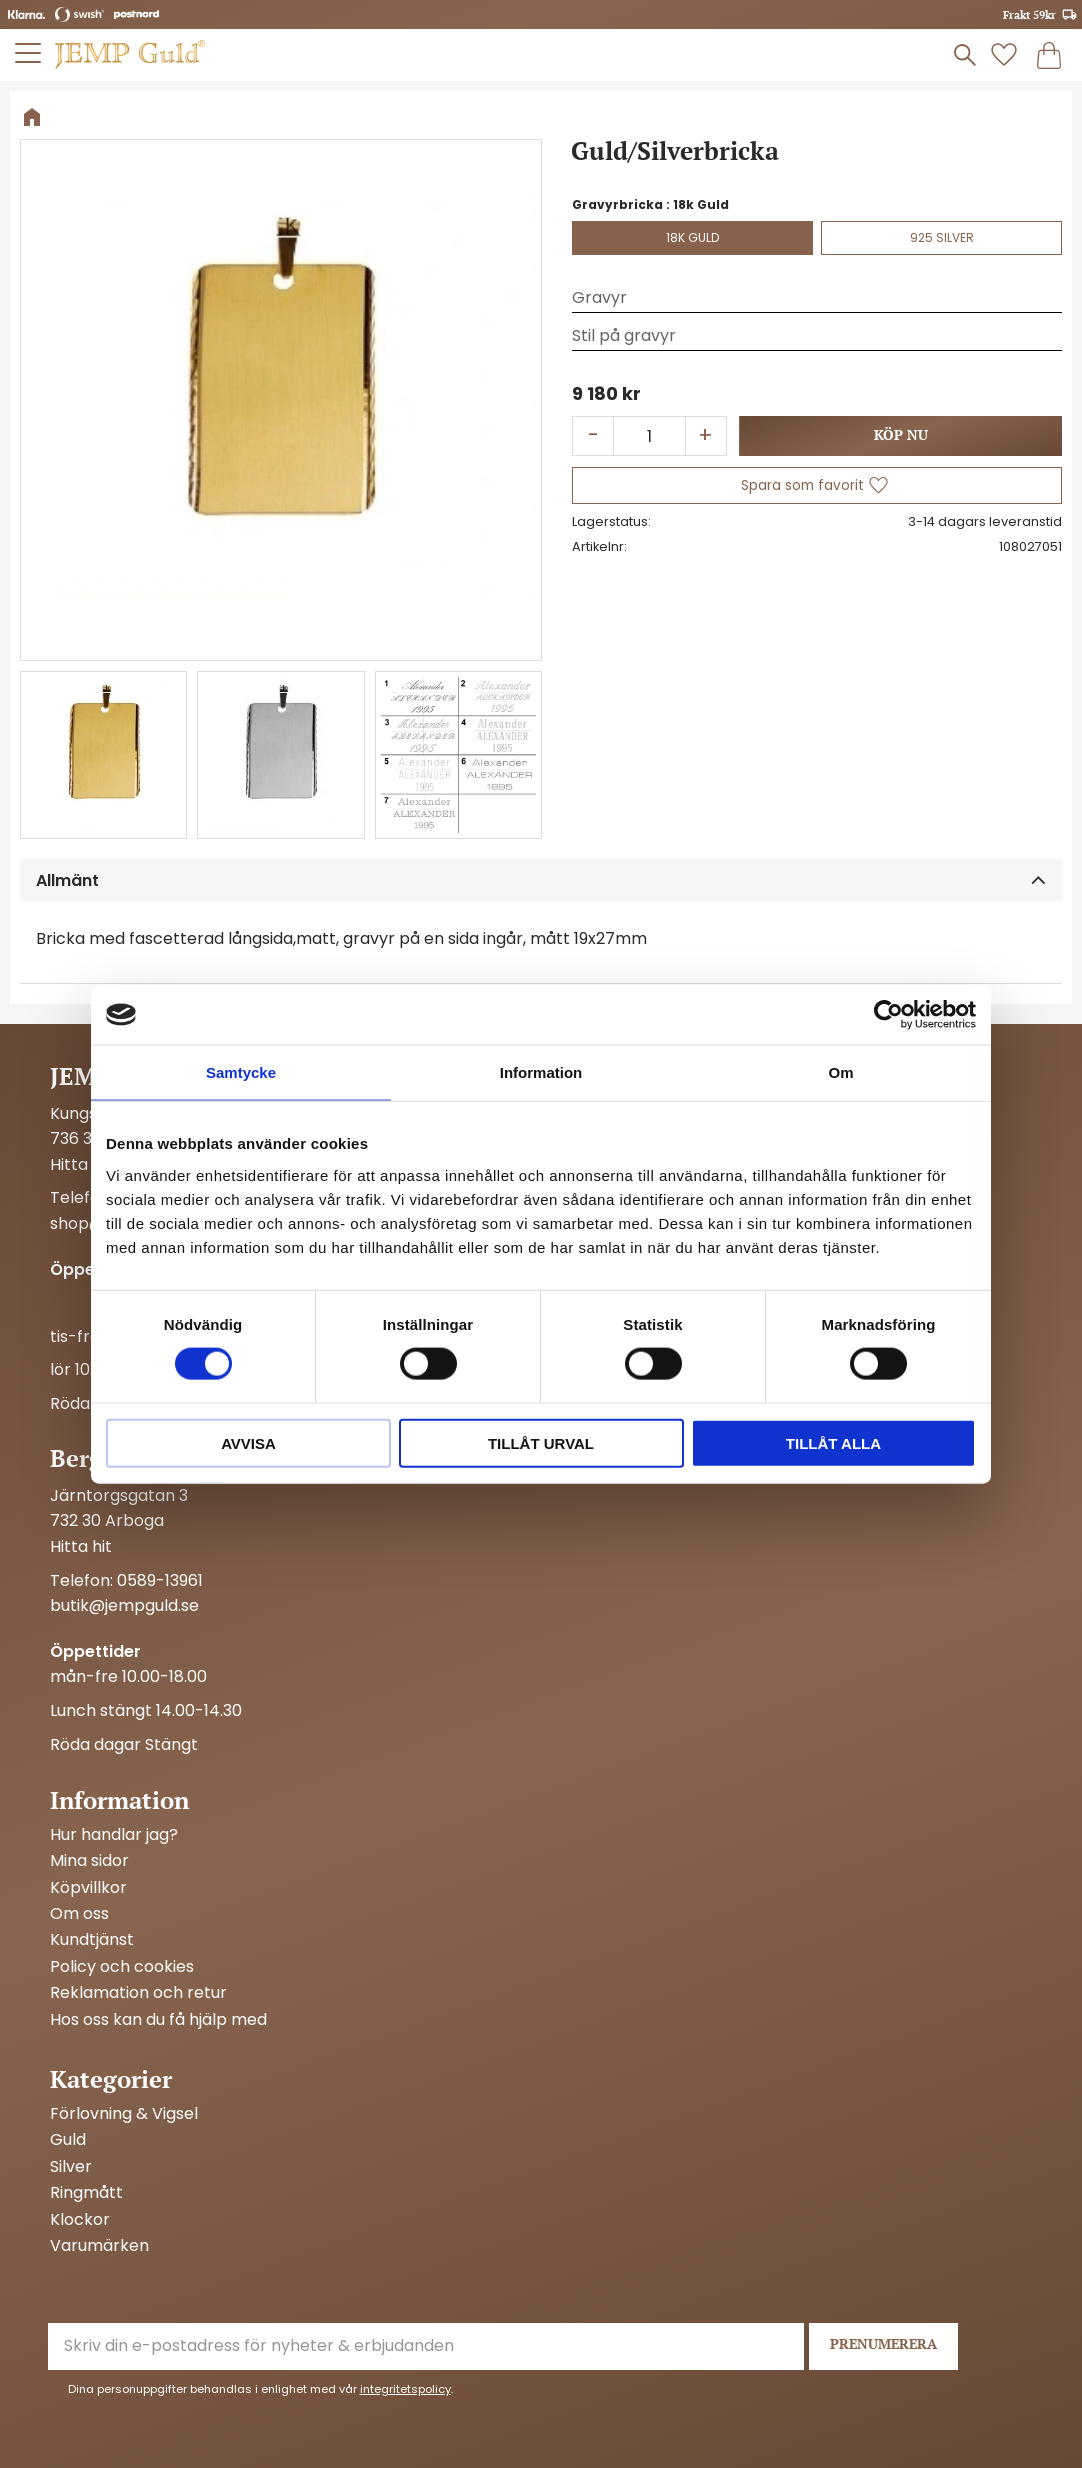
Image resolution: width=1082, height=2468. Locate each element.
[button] (817, 485)
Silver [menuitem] (71, 2167)
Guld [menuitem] (68, 2140)
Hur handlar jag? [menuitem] (114, 1835)
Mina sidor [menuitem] (89, 1861)
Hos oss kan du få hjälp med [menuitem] (158, 2020)
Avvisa (248, 1442)
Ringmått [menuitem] (86, 2193)
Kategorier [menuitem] (111, 2079)
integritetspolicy (405, 2389)
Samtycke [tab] (241, 1072)
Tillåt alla (833, 1442)
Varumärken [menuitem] (99, 2246)
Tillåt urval (541, 1442)
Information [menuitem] (119, 1800)
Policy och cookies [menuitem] (122, 1967)
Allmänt (67, 880)
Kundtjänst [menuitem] (92, 1940)
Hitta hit (81, 1164)
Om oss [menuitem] (79, 1914)
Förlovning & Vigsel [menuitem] (124, 2114)
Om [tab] (840, 1072)
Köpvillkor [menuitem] (88, 1888)
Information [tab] (541, 1072)
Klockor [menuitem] (80, 2220)
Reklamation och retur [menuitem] (138, 1993)
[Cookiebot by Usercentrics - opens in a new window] (888, 1015)
